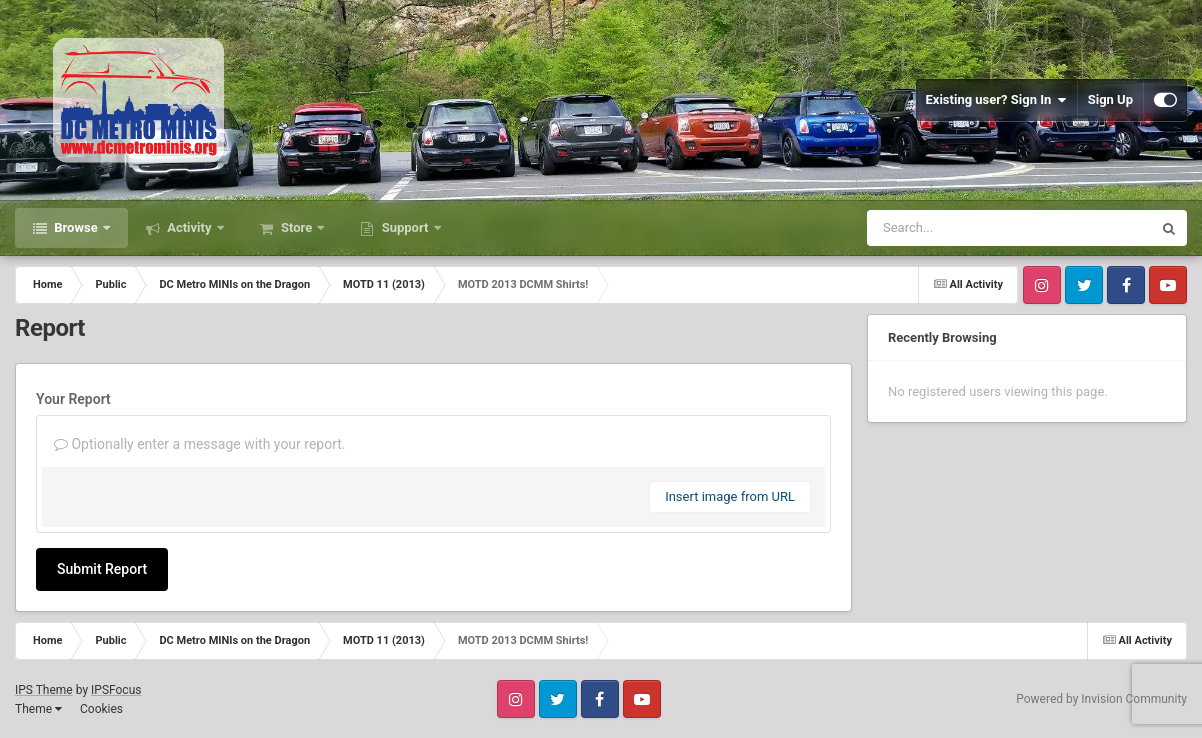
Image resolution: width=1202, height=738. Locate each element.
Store (297, 227)
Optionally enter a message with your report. (200, 444)
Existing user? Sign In (996, 100)
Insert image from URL (730, 496)
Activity (189, 227)
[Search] (959, 228)
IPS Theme (44, 690)
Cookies (101, 709)
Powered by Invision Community (1101, 699)
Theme (38, 709)
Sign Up (1110, 99)
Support (404, 227)
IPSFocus (116, 690)
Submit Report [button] (102, 569)
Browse (76, 227)
